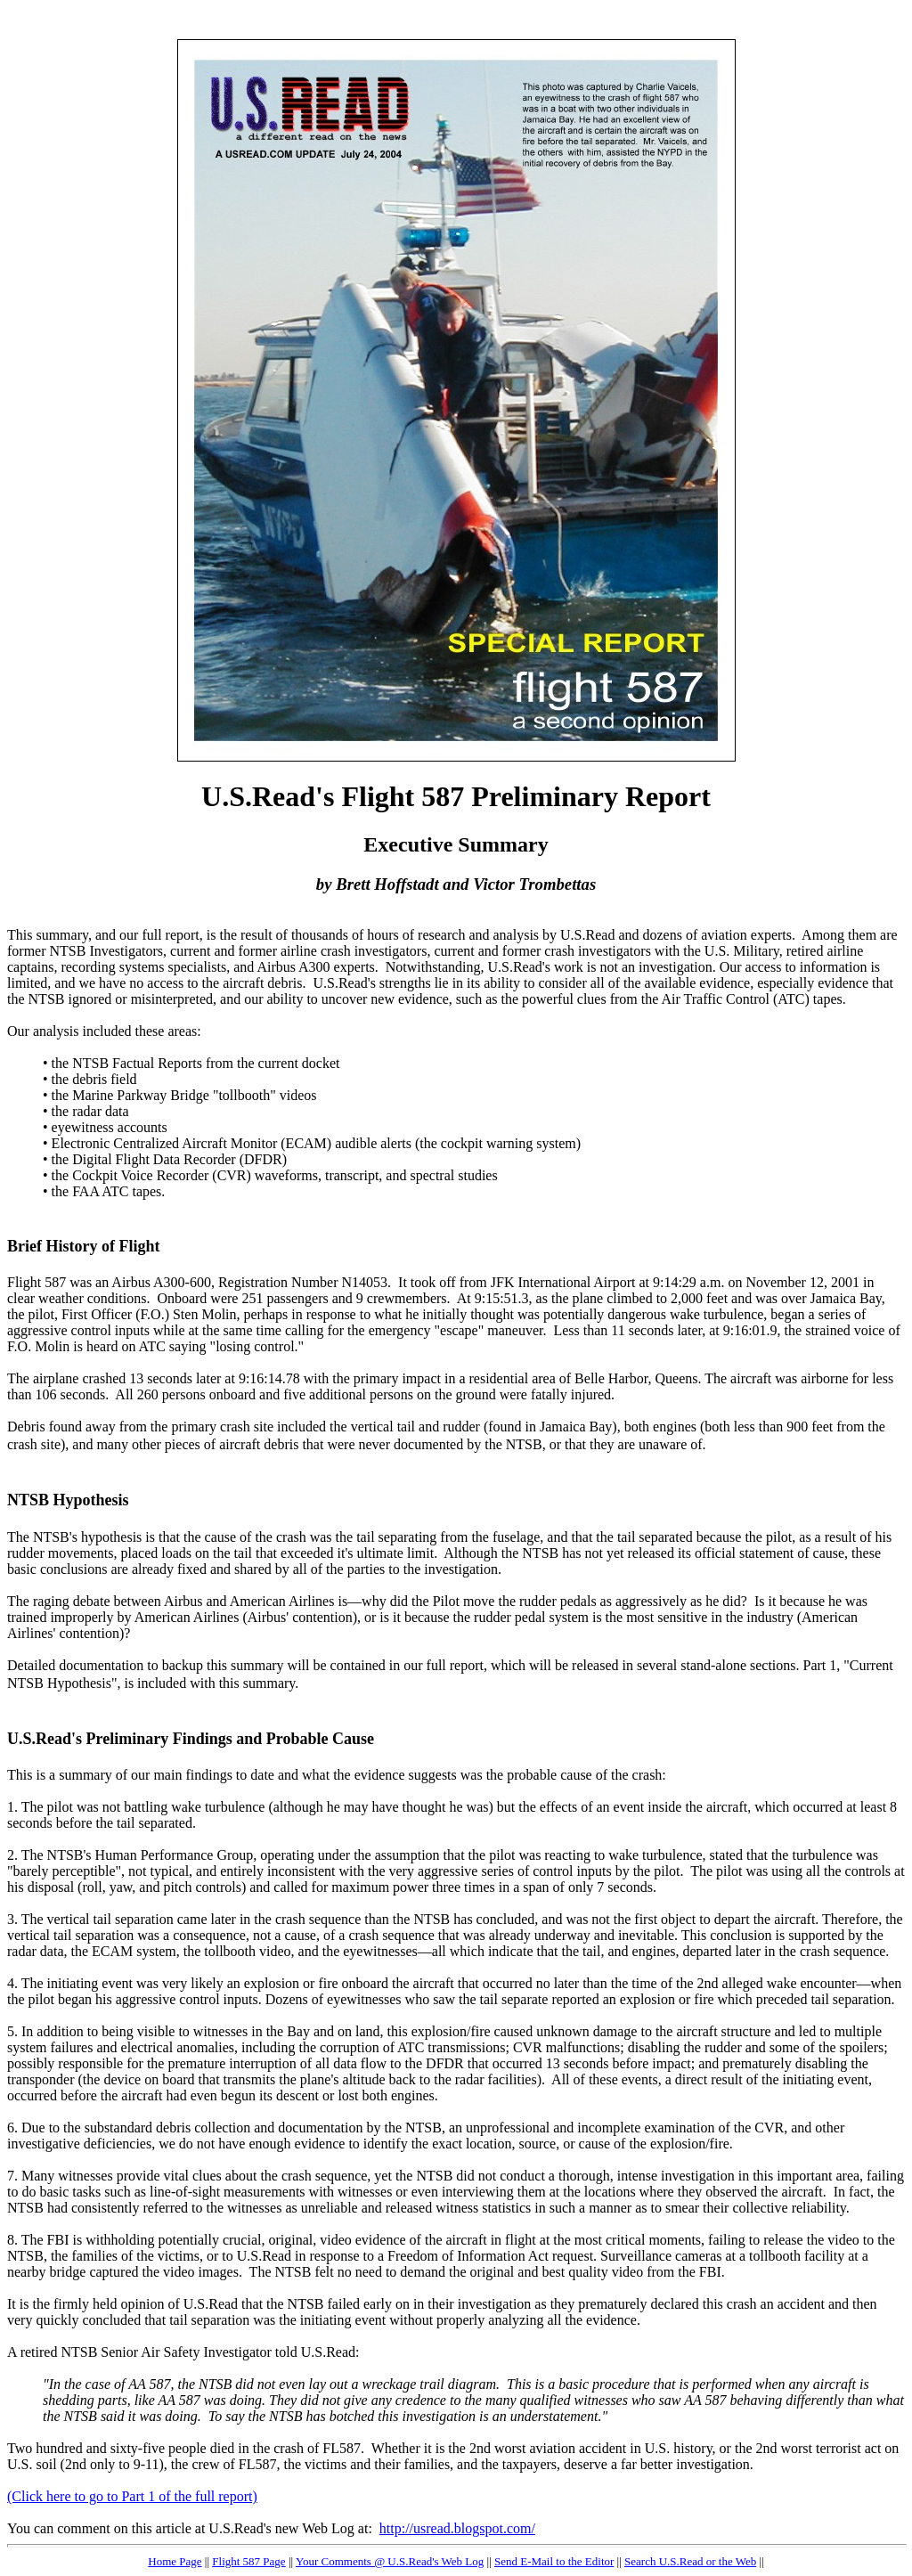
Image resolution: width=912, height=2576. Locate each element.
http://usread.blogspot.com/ (457, 2528)
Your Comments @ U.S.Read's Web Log (390, 2561)
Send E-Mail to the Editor (554, 2561)
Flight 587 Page (248, 2561)
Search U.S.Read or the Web (690, 2561)
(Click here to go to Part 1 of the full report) (132, 2496)
